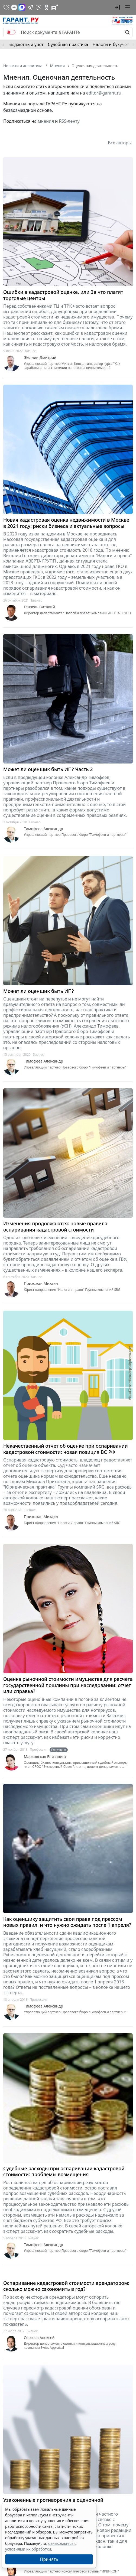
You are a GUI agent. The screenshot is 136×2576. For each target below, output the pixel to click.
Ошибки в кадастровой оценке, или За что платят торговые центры (63, 295)
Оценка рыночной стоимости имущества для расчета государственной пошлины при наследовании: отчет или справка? (68, 1685)
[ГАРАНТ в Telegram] (30, 7)
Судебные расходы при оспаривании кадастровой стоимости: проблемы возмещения (63, 2171)
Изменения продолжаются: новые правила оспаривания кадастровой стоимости (55, 1226)
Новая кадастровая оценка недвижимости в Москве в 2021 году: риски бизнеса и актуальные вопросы (66, 523)
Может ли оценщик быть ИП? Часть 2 (48, 769)
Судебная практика (68, 44)
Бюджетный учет (26, 44)
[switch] (11, 32)
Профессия (38, 1749)
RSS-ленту (69, 121)
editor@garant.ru (103, 93)
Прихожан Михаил (41, 1283)
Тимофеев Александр (43, 828)
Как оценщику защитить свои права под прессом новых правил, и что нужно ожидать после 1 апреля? (67, 1922)
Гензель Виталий (39, 607)
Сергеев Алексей (39, 2337)
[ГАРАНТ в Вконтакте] (6, 7)
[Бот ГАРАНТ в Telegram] (38, 7)
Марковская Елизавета (45, 1756)
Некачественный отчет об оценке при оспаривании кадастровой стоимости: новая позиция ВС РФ (65, 1449)
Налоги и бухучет (111, 44)
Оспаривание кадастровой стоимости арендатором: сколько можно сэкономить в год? (66, 2286)
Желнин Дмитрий (40, 357)
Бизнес (30, 351)
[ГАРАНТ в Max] (21, 7)
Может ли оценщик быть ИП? (38, 991)
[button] (117, 7)
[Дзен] (14, 7)
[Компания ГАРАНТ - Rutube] (54, 7)
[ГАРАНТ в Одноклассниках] (46, 7)
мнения (46, 121)
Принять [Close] (49, 2559)
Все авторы (120, 143)
